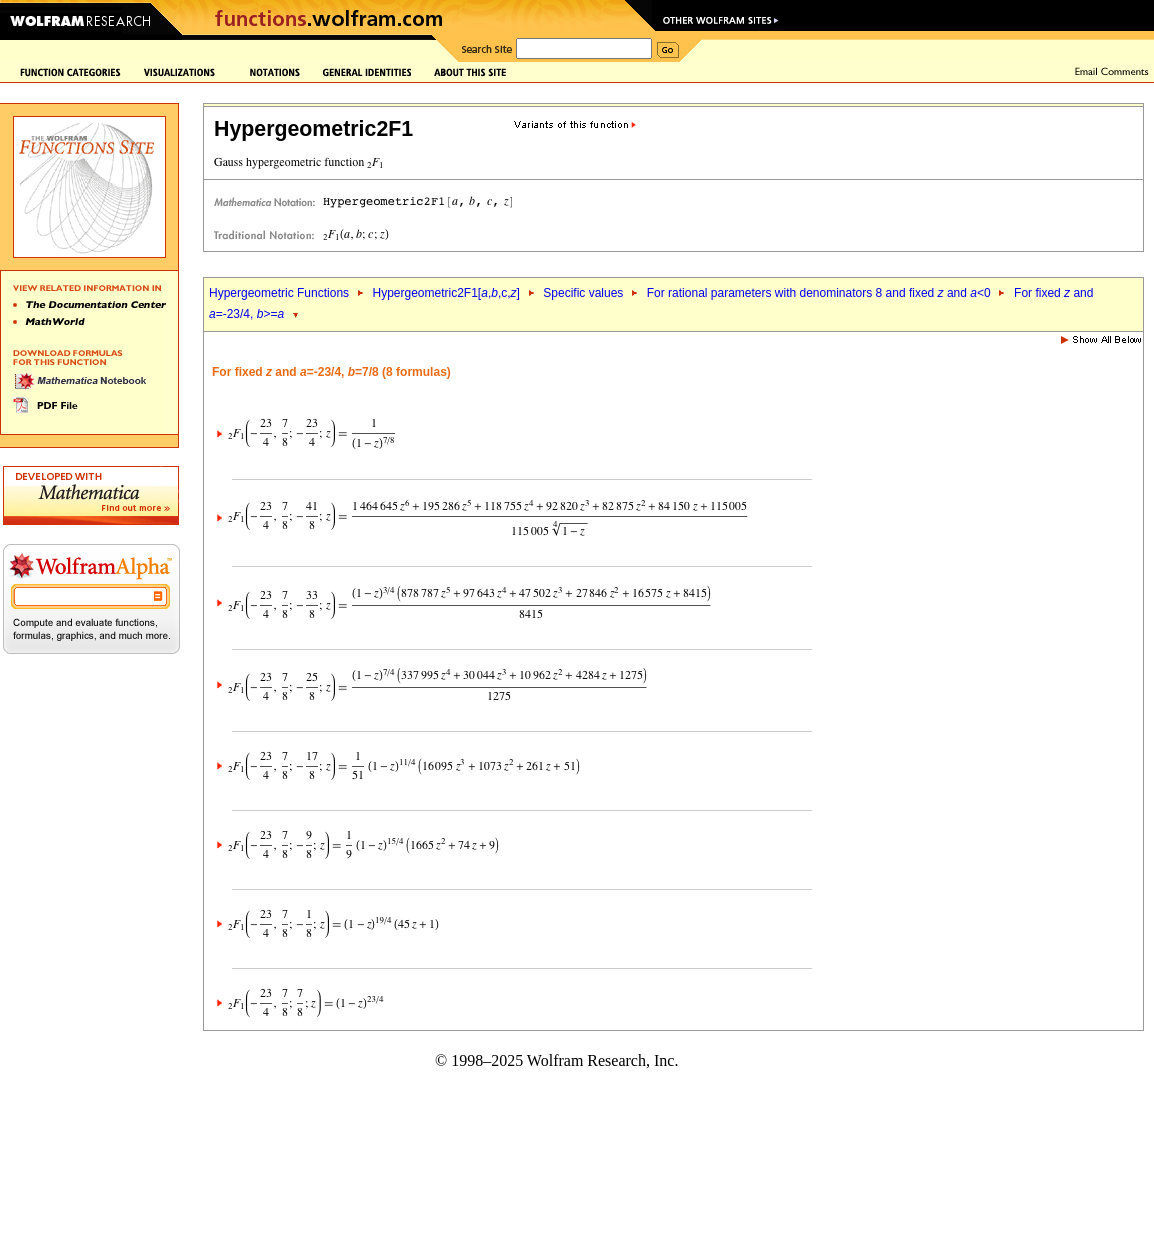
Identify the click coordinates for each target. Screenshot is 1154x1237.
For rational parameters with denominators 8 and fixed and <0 (819, 293)
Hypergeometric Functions (279, 293)
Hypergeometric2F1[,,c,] (445, 293)
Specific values (583, 293)
